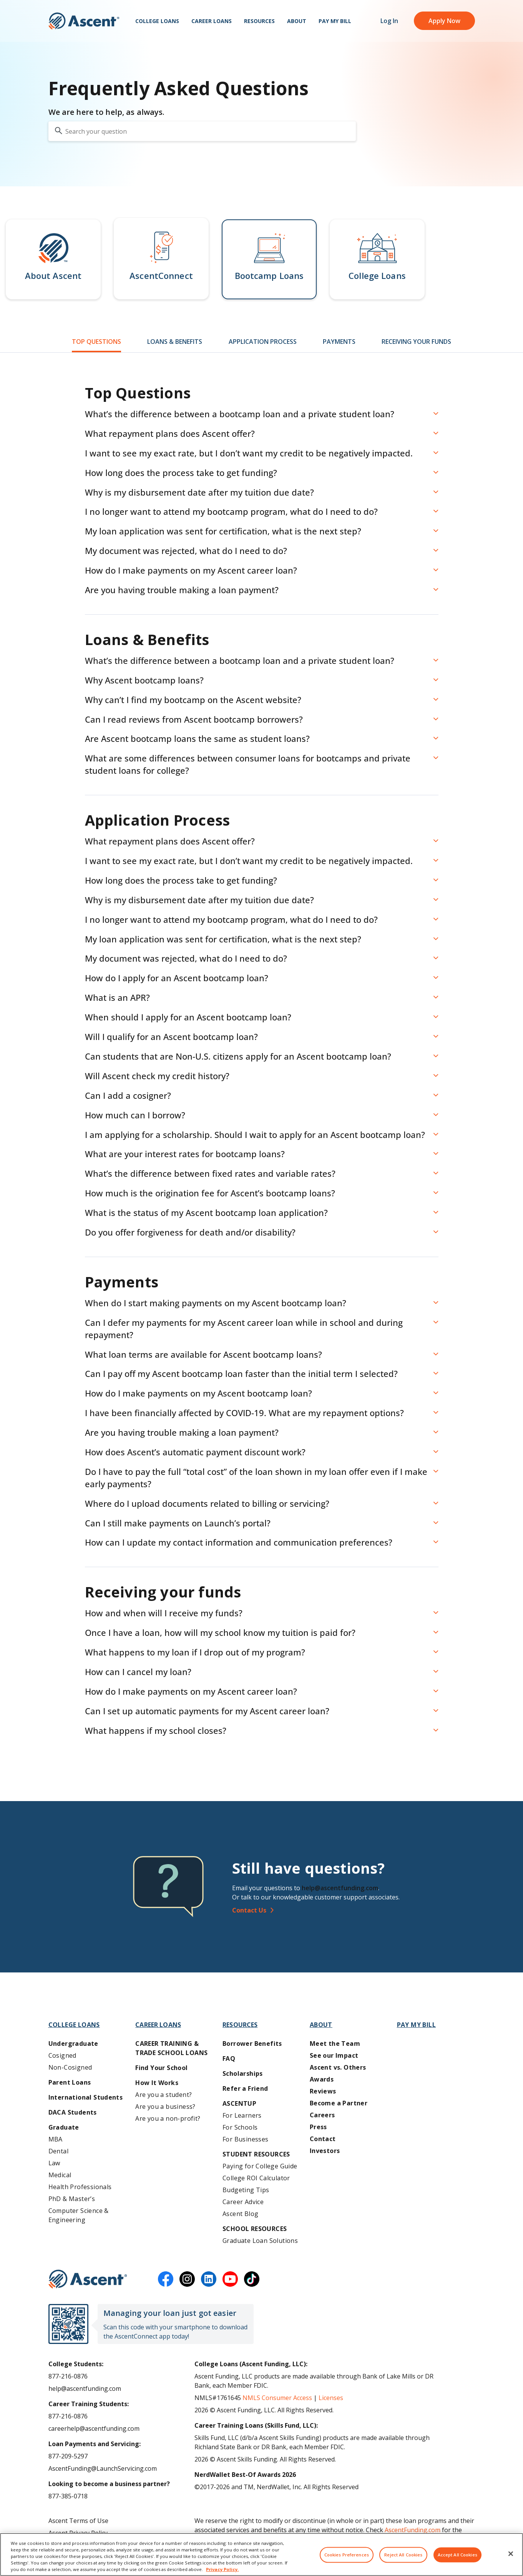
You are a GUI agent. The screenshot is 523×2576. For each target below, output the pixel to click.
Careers (322, 2115)
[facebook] (165, 2279)
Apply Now (444, 23)
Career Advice (243, 2202)
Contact (323, 2139)
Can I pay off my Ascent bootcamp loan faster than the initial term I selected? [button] (241, 1373)
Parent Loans (69, 2082)
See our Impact (334, 2055)
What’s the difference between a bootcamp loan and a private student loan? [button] (239, 414)
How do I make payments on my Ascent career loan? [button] (191, 570)
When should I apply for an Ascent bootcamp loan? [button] (188, 1017)
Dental (58, 2151)
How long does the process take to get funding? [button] (181, 472)
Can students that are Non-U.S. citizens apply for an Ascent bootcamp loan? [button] (238, 1056)
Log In (389, 23)
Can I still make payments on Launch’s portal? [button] (178, 1523)
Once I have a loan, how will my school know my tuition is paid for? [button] (220, 1632)
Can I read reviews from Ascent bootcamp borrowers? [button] (194, 719)
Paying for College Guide (259, 2166)
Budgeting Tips (245, 2190)
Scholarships (242, 2073)
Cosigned (62, 2055)
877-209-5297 (68, 2456)
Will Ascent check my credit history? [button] (157, 1075)
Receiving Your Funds (416, 341)
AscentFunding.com (412, 2530)
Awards (322, 2079)
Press (318, 2127)
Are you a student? (163, 2094)
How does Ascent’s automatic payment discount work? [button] (195, 1452)
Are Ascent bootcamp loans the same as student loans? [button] (197, 738)
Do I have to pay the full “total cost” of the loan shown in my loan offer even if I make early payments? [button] (256, 1478)
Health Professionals (80, 2187)
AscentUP (239, 2103)
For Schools (239, 2127)
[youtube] (230, 2279)
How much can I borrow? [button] (135, 1115)
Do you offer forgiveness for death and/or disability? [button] (190, 1232)
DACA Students (72, 2112)
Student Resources (256, 2154)
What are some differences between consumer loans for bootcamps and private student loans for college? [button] (247, 764)
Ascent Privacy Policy (78, 2533)
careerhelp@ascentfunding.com (93, 2428)
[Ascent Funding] (87, 2279)
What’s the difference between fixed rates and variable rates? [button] (210, 1173)
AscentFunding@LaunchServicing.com (102, 2468)
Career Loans (211, 23)
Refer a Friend (245, 2088)
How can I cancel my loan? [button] (138, 1671)
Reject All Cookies (403, 2560)
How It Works (156, 2082)
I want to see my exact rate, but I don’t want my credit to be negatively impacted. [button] (249, 453)
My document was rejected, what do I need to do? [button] (186, 550)
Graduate (63, 2127)
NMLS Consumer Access (277, 2398)
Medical (59, 2175)
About (296, 23)
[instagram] (187, 2279)
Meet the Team (335, 2043)
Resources (259, 23)
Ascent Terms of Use (78, 2520)
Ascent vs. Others (338, 2067)
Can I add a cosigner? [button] (128, 1095)
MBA (55, 2139)
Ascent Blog (240, 2213)
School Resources (254, 2228)
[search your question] (202, 131)
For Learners (242, 2115)
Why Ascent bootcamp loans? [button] (144, 680)
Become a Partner (338, 2103)
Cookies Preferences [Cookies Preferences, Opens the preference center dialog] (346, 2560)
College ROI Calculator (256, 2178)
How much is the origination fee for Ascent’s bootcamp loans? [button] (210, 1193)
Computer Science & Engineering (78, 2215)
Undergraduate (73, 2043)
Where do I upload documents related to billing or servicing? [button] (207, 1503)
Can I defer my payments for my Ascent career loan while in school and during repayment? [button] (244, 1328)
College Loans (157, 23)
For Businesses (245, 2139)
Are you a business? (165, 2106)
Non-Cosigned (70, 2067)
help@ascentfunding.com (340, 1888)
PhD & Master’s (71, 2198)
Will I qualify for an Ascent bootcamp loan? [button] (171, 1036)
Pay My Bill (335, 23)
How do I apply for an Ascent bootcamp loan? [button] (176, 978)
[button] (53, 259)
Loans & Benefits (174, 341)
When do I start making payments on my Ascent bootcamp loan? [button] (215, 1303)
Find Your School (161, 2067)
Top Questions (96, 341)
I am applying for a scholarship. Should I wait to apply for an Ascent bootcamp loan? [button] (255, 1134)
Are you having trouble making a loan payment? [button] (182, 589)
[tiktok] (251, 2279)
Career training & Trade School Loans (171, 2048)
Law (54, 2163)
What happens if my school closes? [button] (155, 1730)
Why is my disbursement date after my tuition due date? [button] (199, 492)
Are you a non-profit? (167, 2118)
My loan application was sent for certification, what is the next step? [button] (223, 531)
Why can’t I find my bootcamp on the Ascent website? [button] (193, 699)
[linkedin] (208, 2279)
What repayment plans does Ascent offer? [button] (170, 433)
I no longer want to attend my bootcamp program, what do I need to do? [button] (231, 511)
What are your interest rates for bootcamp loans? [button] (185, 1153)
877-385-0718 (68, 2496)
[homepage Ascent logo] (84, 23)
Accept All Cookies (457, 2560)
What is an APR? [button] (117, 997)
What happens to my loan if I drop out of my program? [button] (195, 1652)
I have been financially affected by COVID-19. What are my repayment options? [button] (244, 1412)
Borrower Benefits (252, 2043)
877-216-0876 (68, 2376)
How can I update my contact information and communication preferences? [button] (238, 1542)
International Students (85, 2097)
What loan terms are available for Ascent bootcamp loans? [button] (203, 1354)
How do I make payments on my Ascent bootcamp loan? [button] (198, 1393)
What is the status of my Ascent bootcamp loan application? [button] (206, 1212)
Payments (339, 341)
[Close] (510, 2559)
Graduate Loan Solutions (260, 2240)
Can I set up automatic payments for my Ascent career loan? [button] (207, 1711)
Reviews (323, 2091)
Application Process (263, 341)
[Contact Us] (356, 1910)
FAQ (228, 2058)
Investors (325, 2150)
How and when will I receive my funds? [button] (163, 1613)
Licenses (331, 2398)
